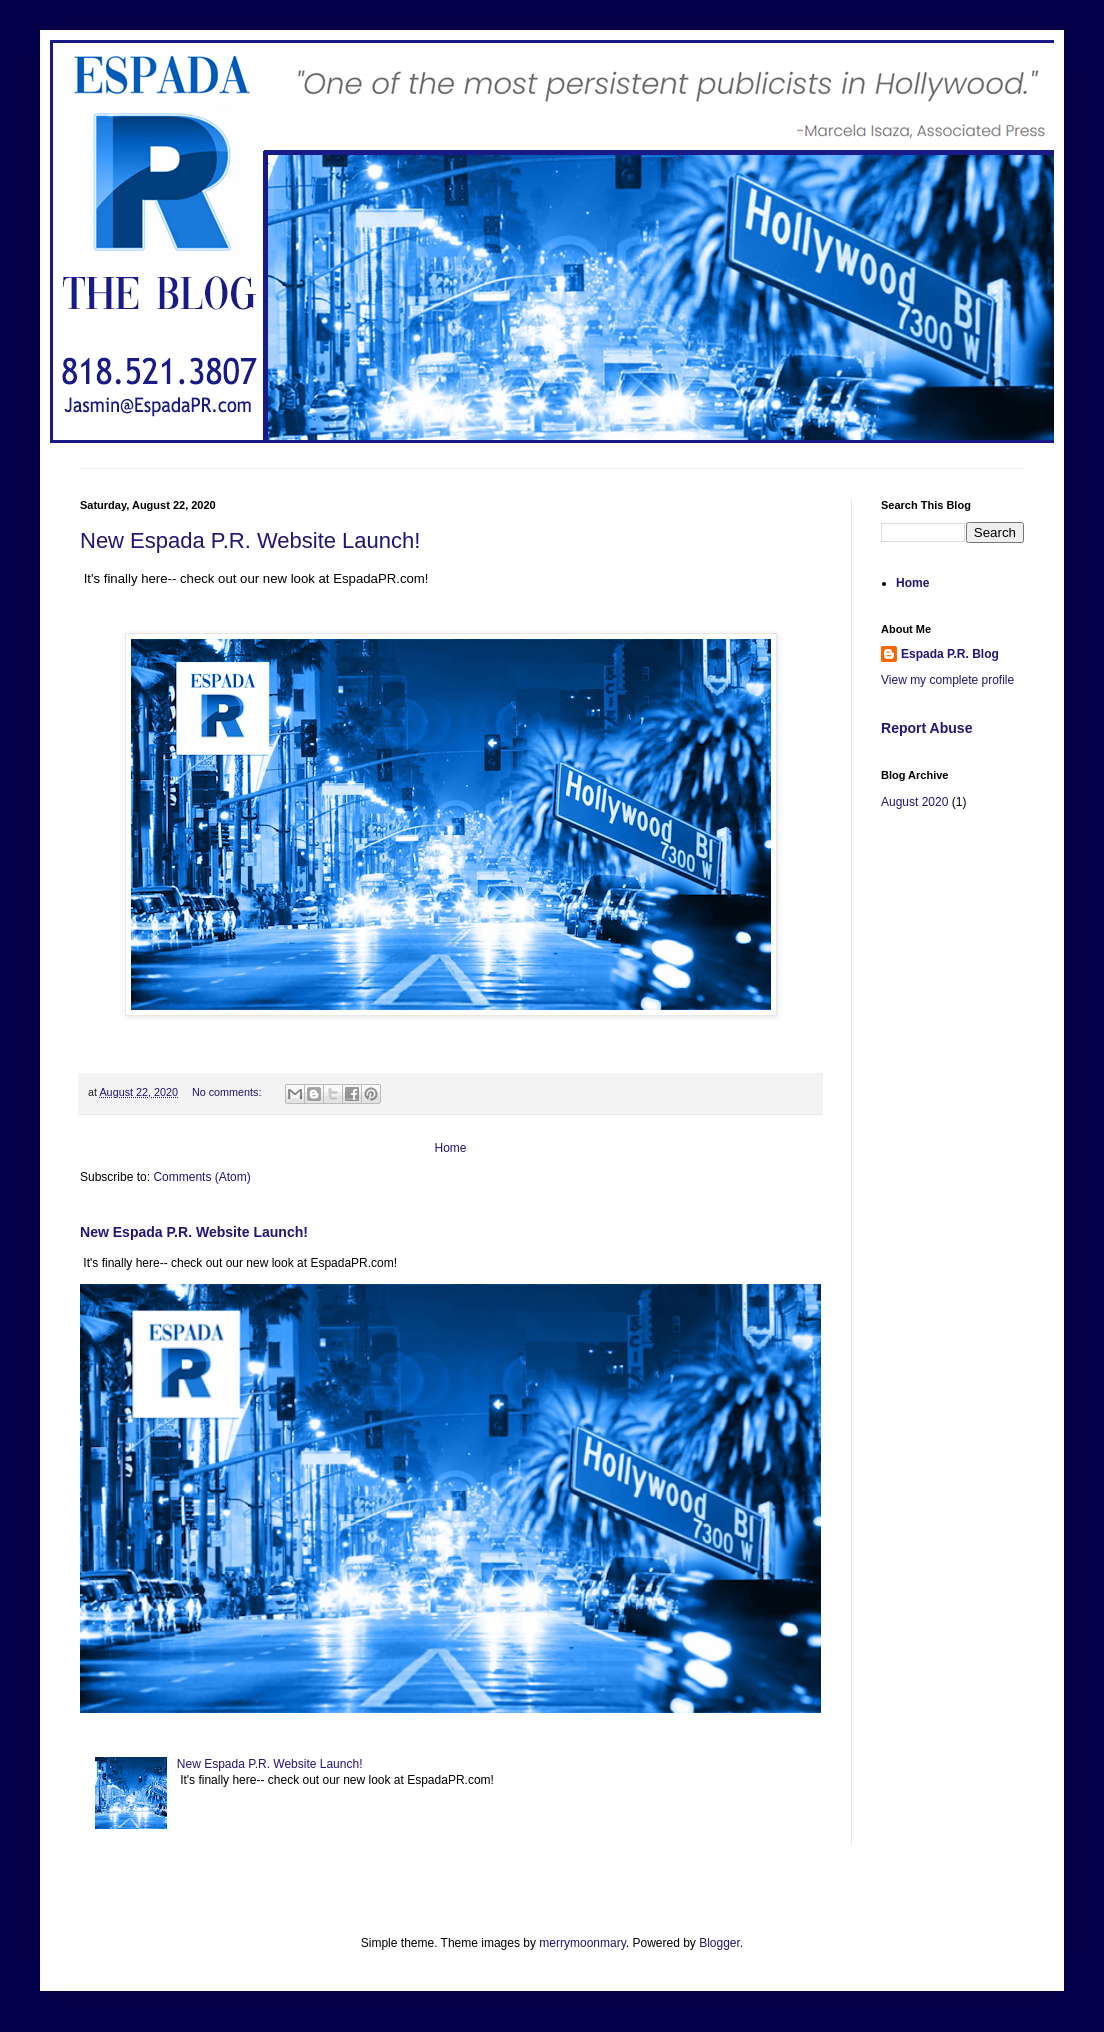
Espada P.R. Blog (950, 654)
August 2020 (914, 802)
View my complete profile (947, 680)
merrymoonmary (582, 1943)
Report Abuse (926, 728)
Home (450, 1148)
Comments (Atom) (201, 1177)
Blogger (719, 1943)
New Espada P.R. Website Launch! (250, 540)
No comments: (228, 1092)
